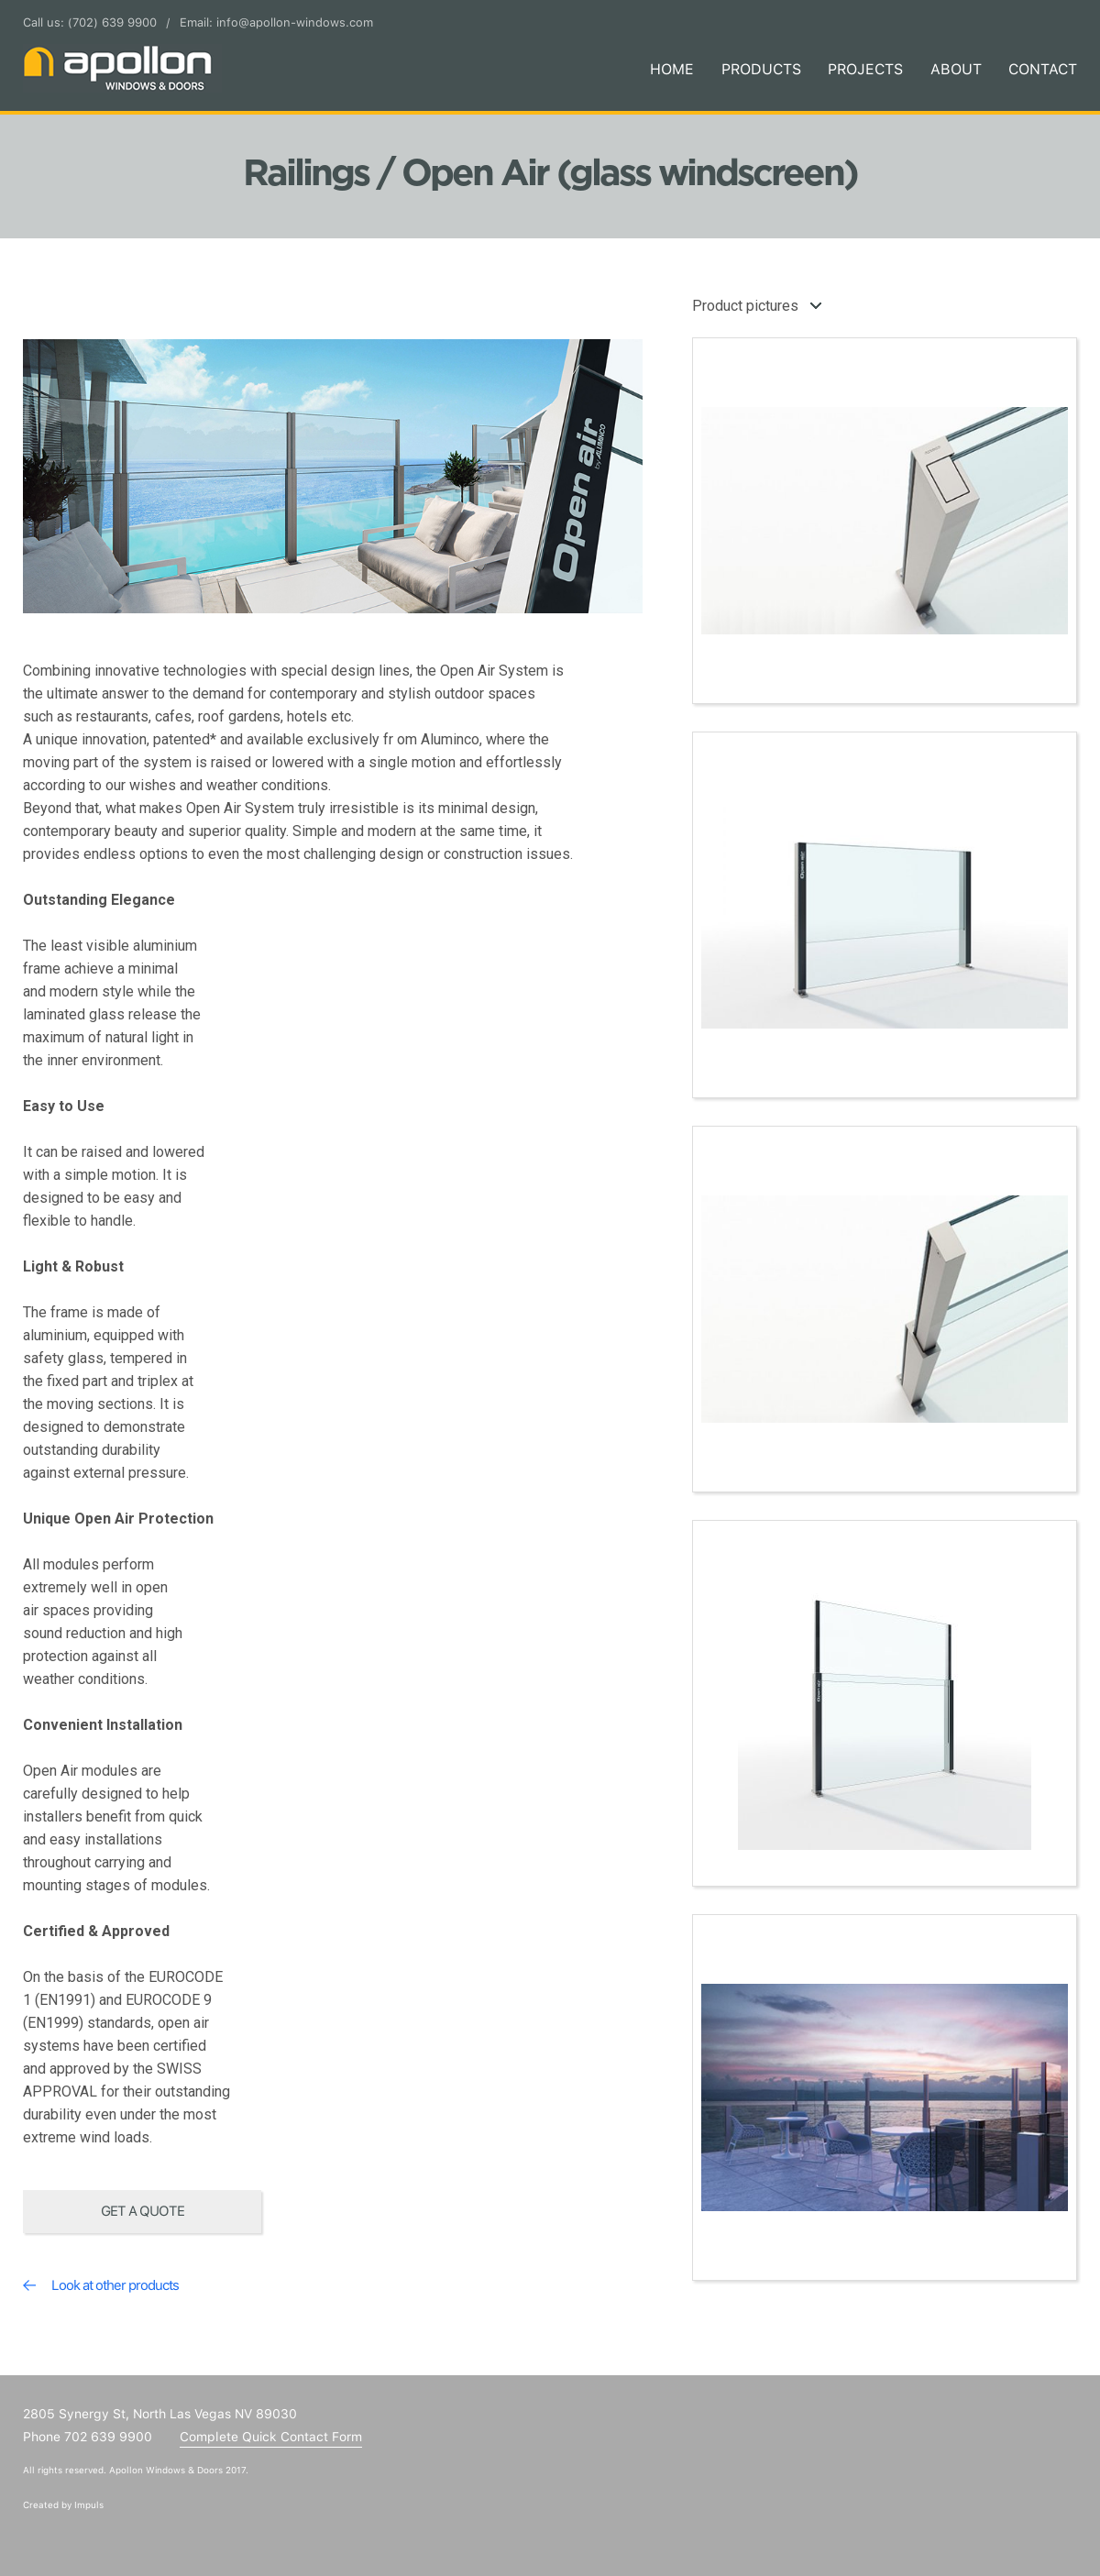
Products (761, 69)
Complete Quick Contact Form (271, 2436)
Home (672, 69)
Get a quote (142, 2211)
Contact (1042, 69)
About (956, 69)
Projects (865, 69)
